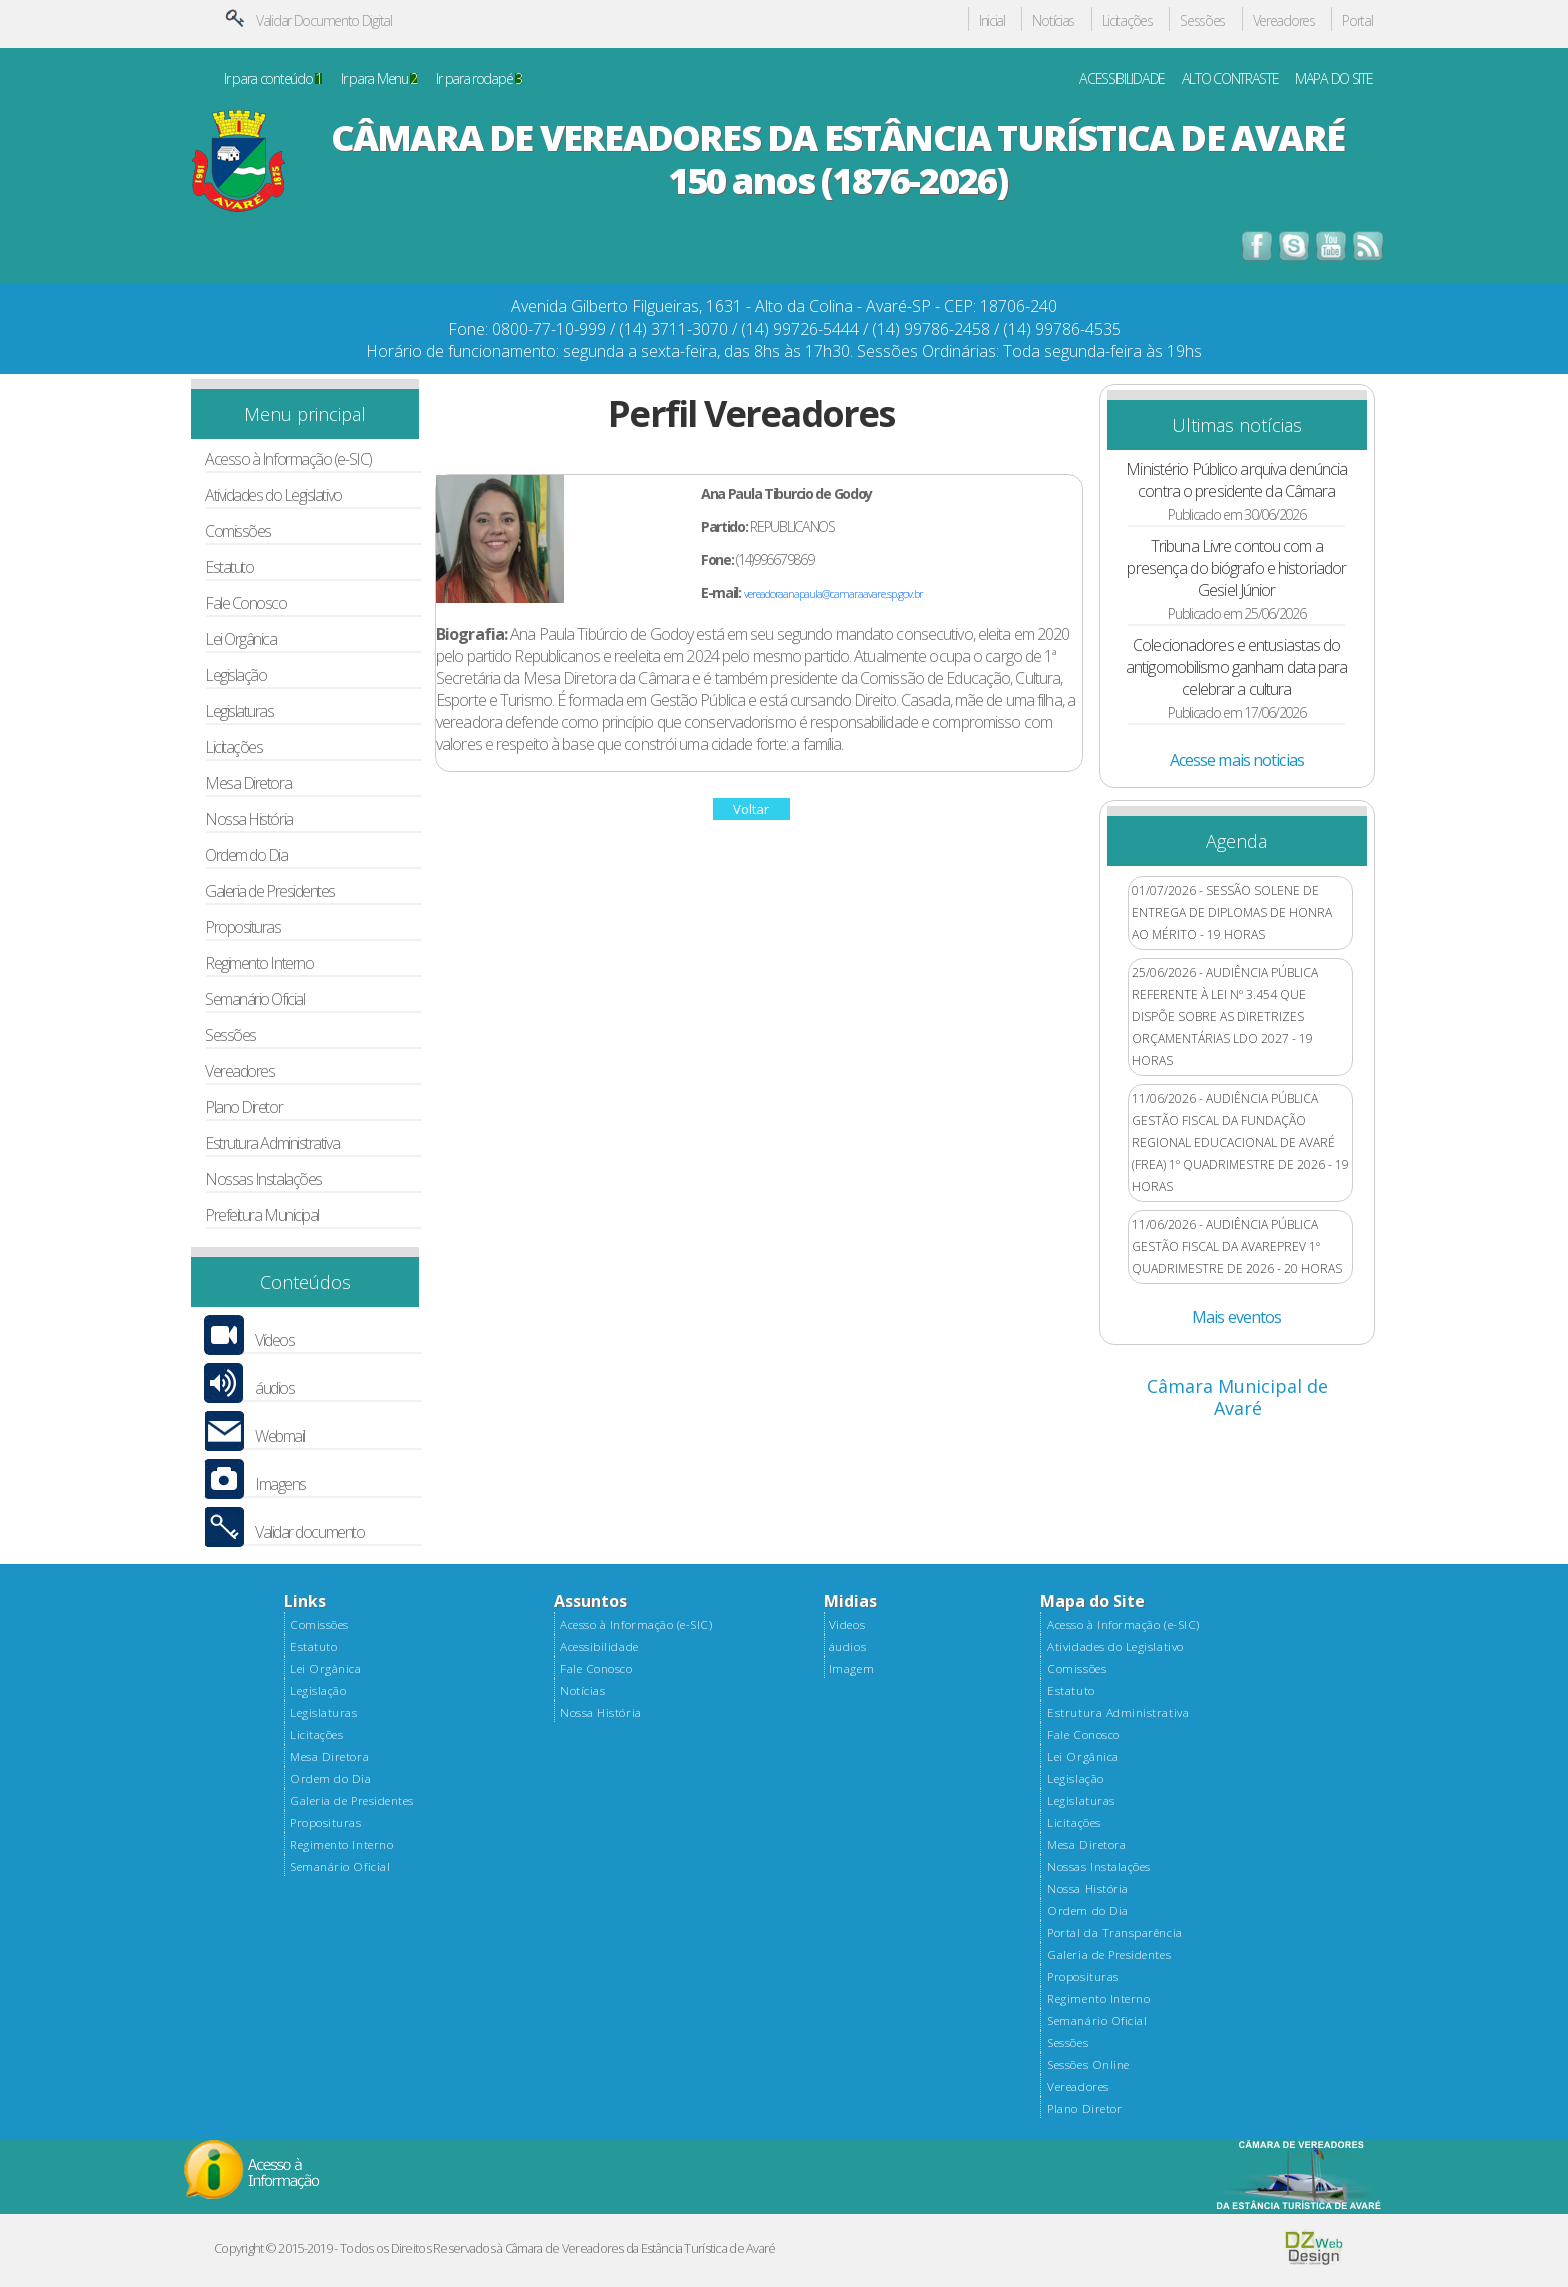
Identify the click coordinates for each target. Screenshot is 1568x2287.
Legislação (235, 675)
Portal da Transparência (1114, 1933)
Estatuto (229, 567)
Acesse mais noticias (1237, 760)
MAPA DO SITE (1334, 79)
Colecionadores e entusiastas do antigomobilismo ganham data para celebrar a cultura (1237, 667)
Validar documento (309, 1532)
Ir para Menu (379, 79)
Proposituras (243, 927)
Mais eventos (1236, 1317)
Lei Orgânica (241, 639)
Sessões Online (1088, 2065)
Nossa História (249, 819)
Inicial (992, 21)
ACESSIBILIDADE (1122, 79)
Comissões (238, 531)
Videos (847, 1625)
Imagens (280, 1484)
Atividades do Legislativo (273, 495)
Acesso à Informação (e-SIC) (288, 459)
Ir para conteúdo (273, 79)
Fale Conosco (246, 603)
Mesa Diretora (248, 783)
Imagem (851, 1669)
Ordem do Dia (246, 855)
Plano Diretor (243, 1107)
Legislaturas (239, 711)
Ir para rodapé (478, 79)
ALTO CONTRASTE (1230, 79)
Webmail (280, 1436)
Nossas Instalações (263, 1179)
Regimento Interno (259, 963)
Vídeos (274, 1340)
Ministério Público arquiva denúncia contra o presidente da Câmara (1236, 480)
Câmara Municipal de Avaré (1237, 1397)
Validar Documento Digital (324, 20)
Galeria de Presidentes (270, 891)
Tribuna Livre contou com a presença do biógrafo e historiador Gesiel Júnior (1236, 568)
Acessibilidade (599, 1647)
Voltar (751, 809)
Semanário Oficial (254, 999)
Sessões (1202, 21)
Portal (1357, 21)
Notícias (1053, 21)
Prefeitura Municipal (262, 1215)
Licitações (1127, 21)
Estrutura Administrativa (272, 1143)
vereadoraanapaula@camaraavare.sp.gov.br (833, 593)
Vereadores (1284, 21)
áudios (274, 1388)
